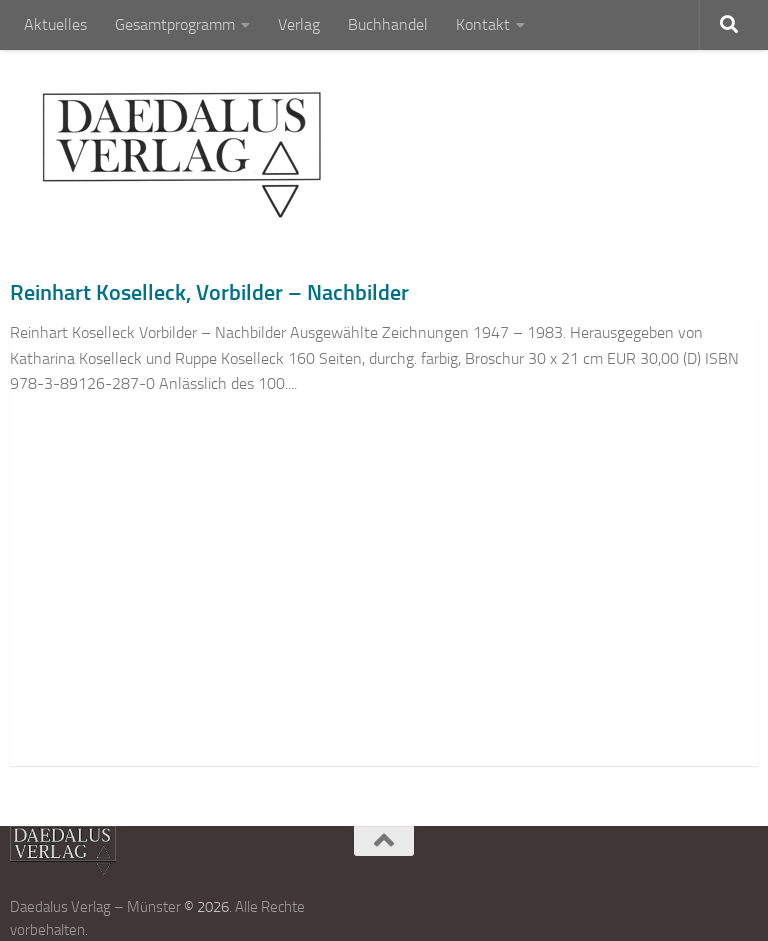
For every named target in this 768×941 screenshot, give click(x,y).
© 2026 (206, 907)
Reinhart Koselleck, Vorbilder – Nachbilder (209, 292)
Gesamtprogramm (175, 24)
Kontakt (483, 24)
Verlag (299, 24)
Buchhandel (388, 24)
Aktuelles (55, 24)
